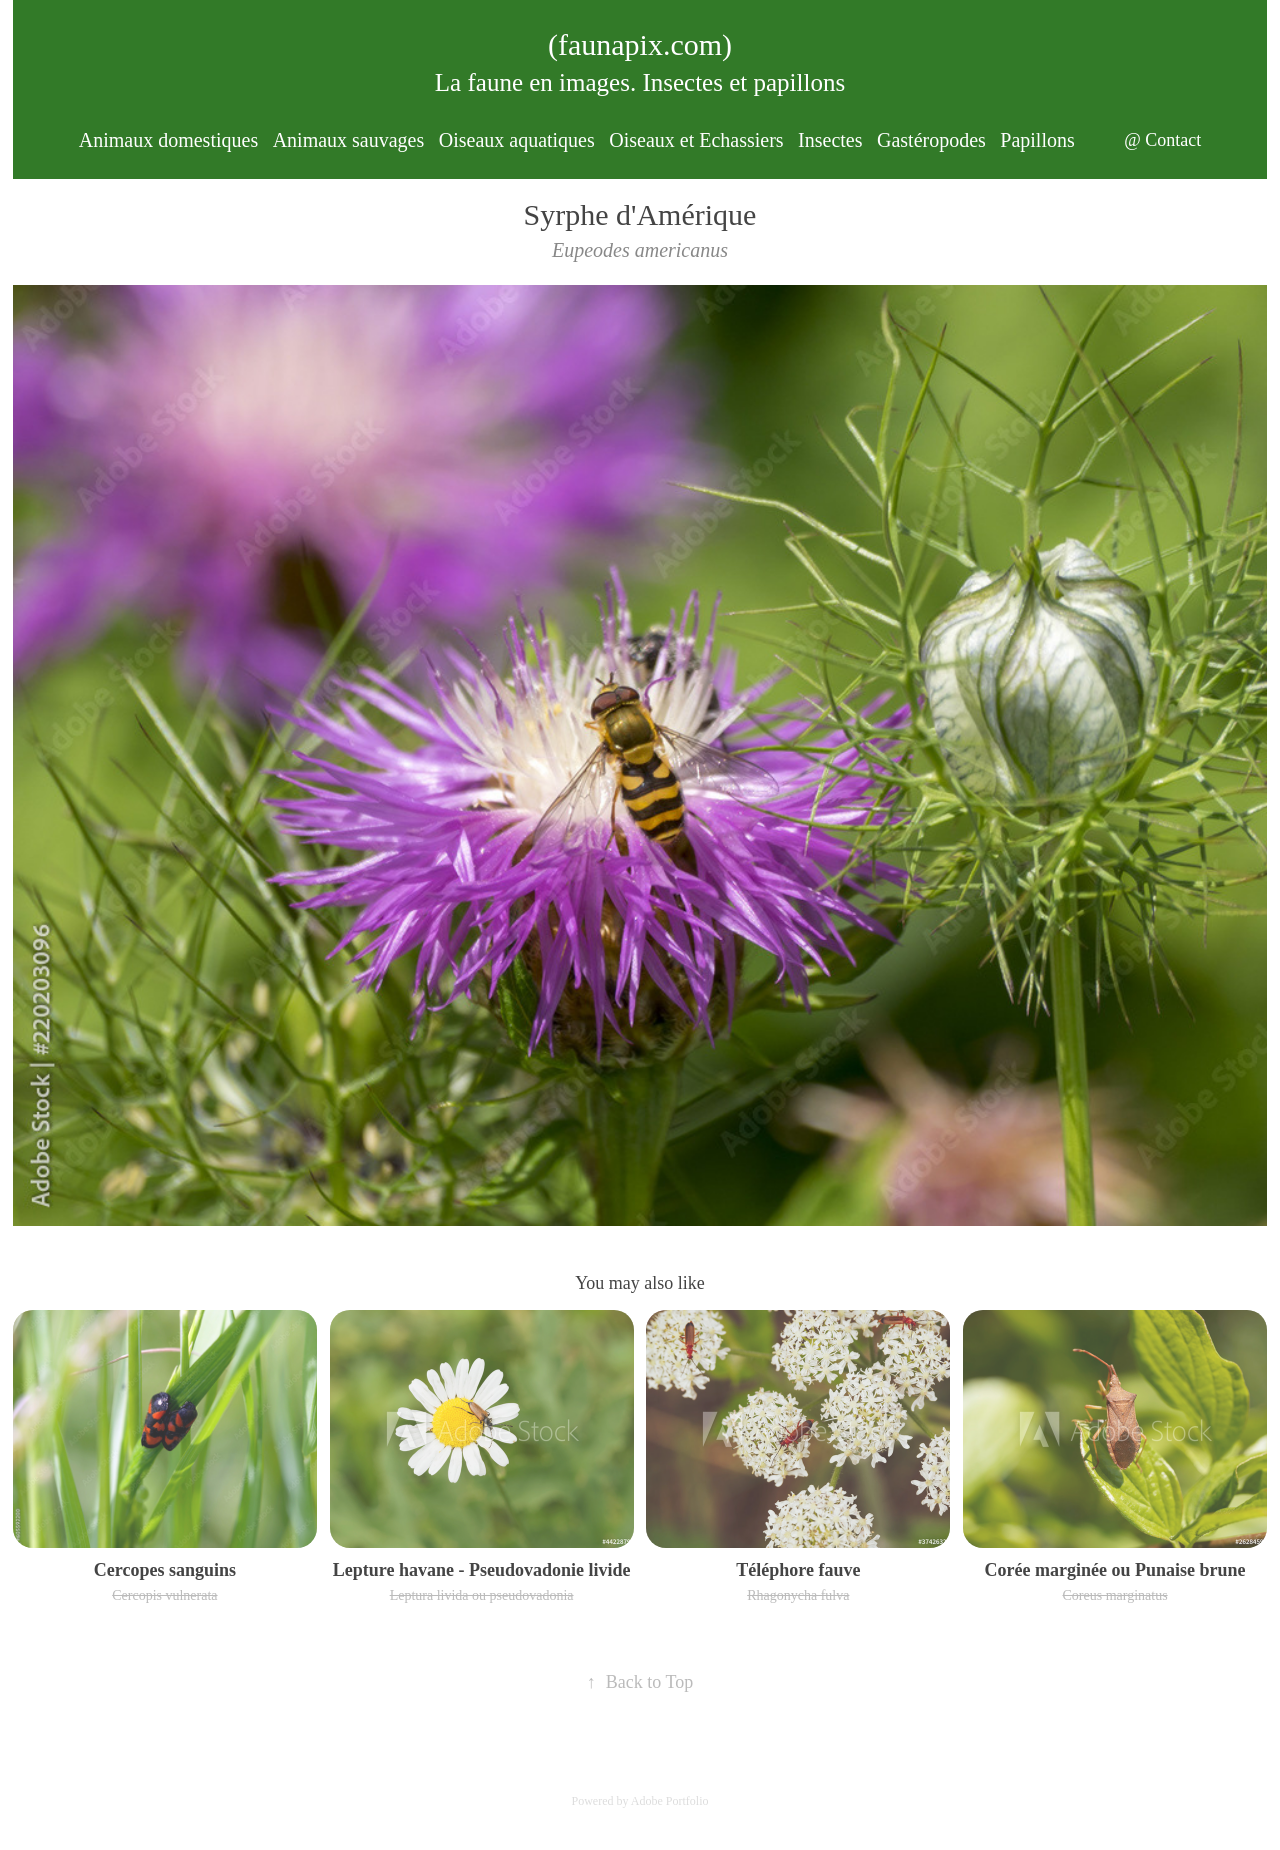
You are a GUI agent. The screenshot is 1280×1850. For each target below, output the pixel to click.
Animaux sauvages (349, 140)
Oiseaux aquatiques (517, 140)
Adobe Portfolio (670, 1801)
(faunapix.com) (640, 44)
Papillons (1037, 140)
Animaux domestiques (168, 140)
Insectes (830, 140)
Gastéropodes (931, 140)
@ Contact (1162, 140)
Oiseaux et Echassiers (696, 140)
